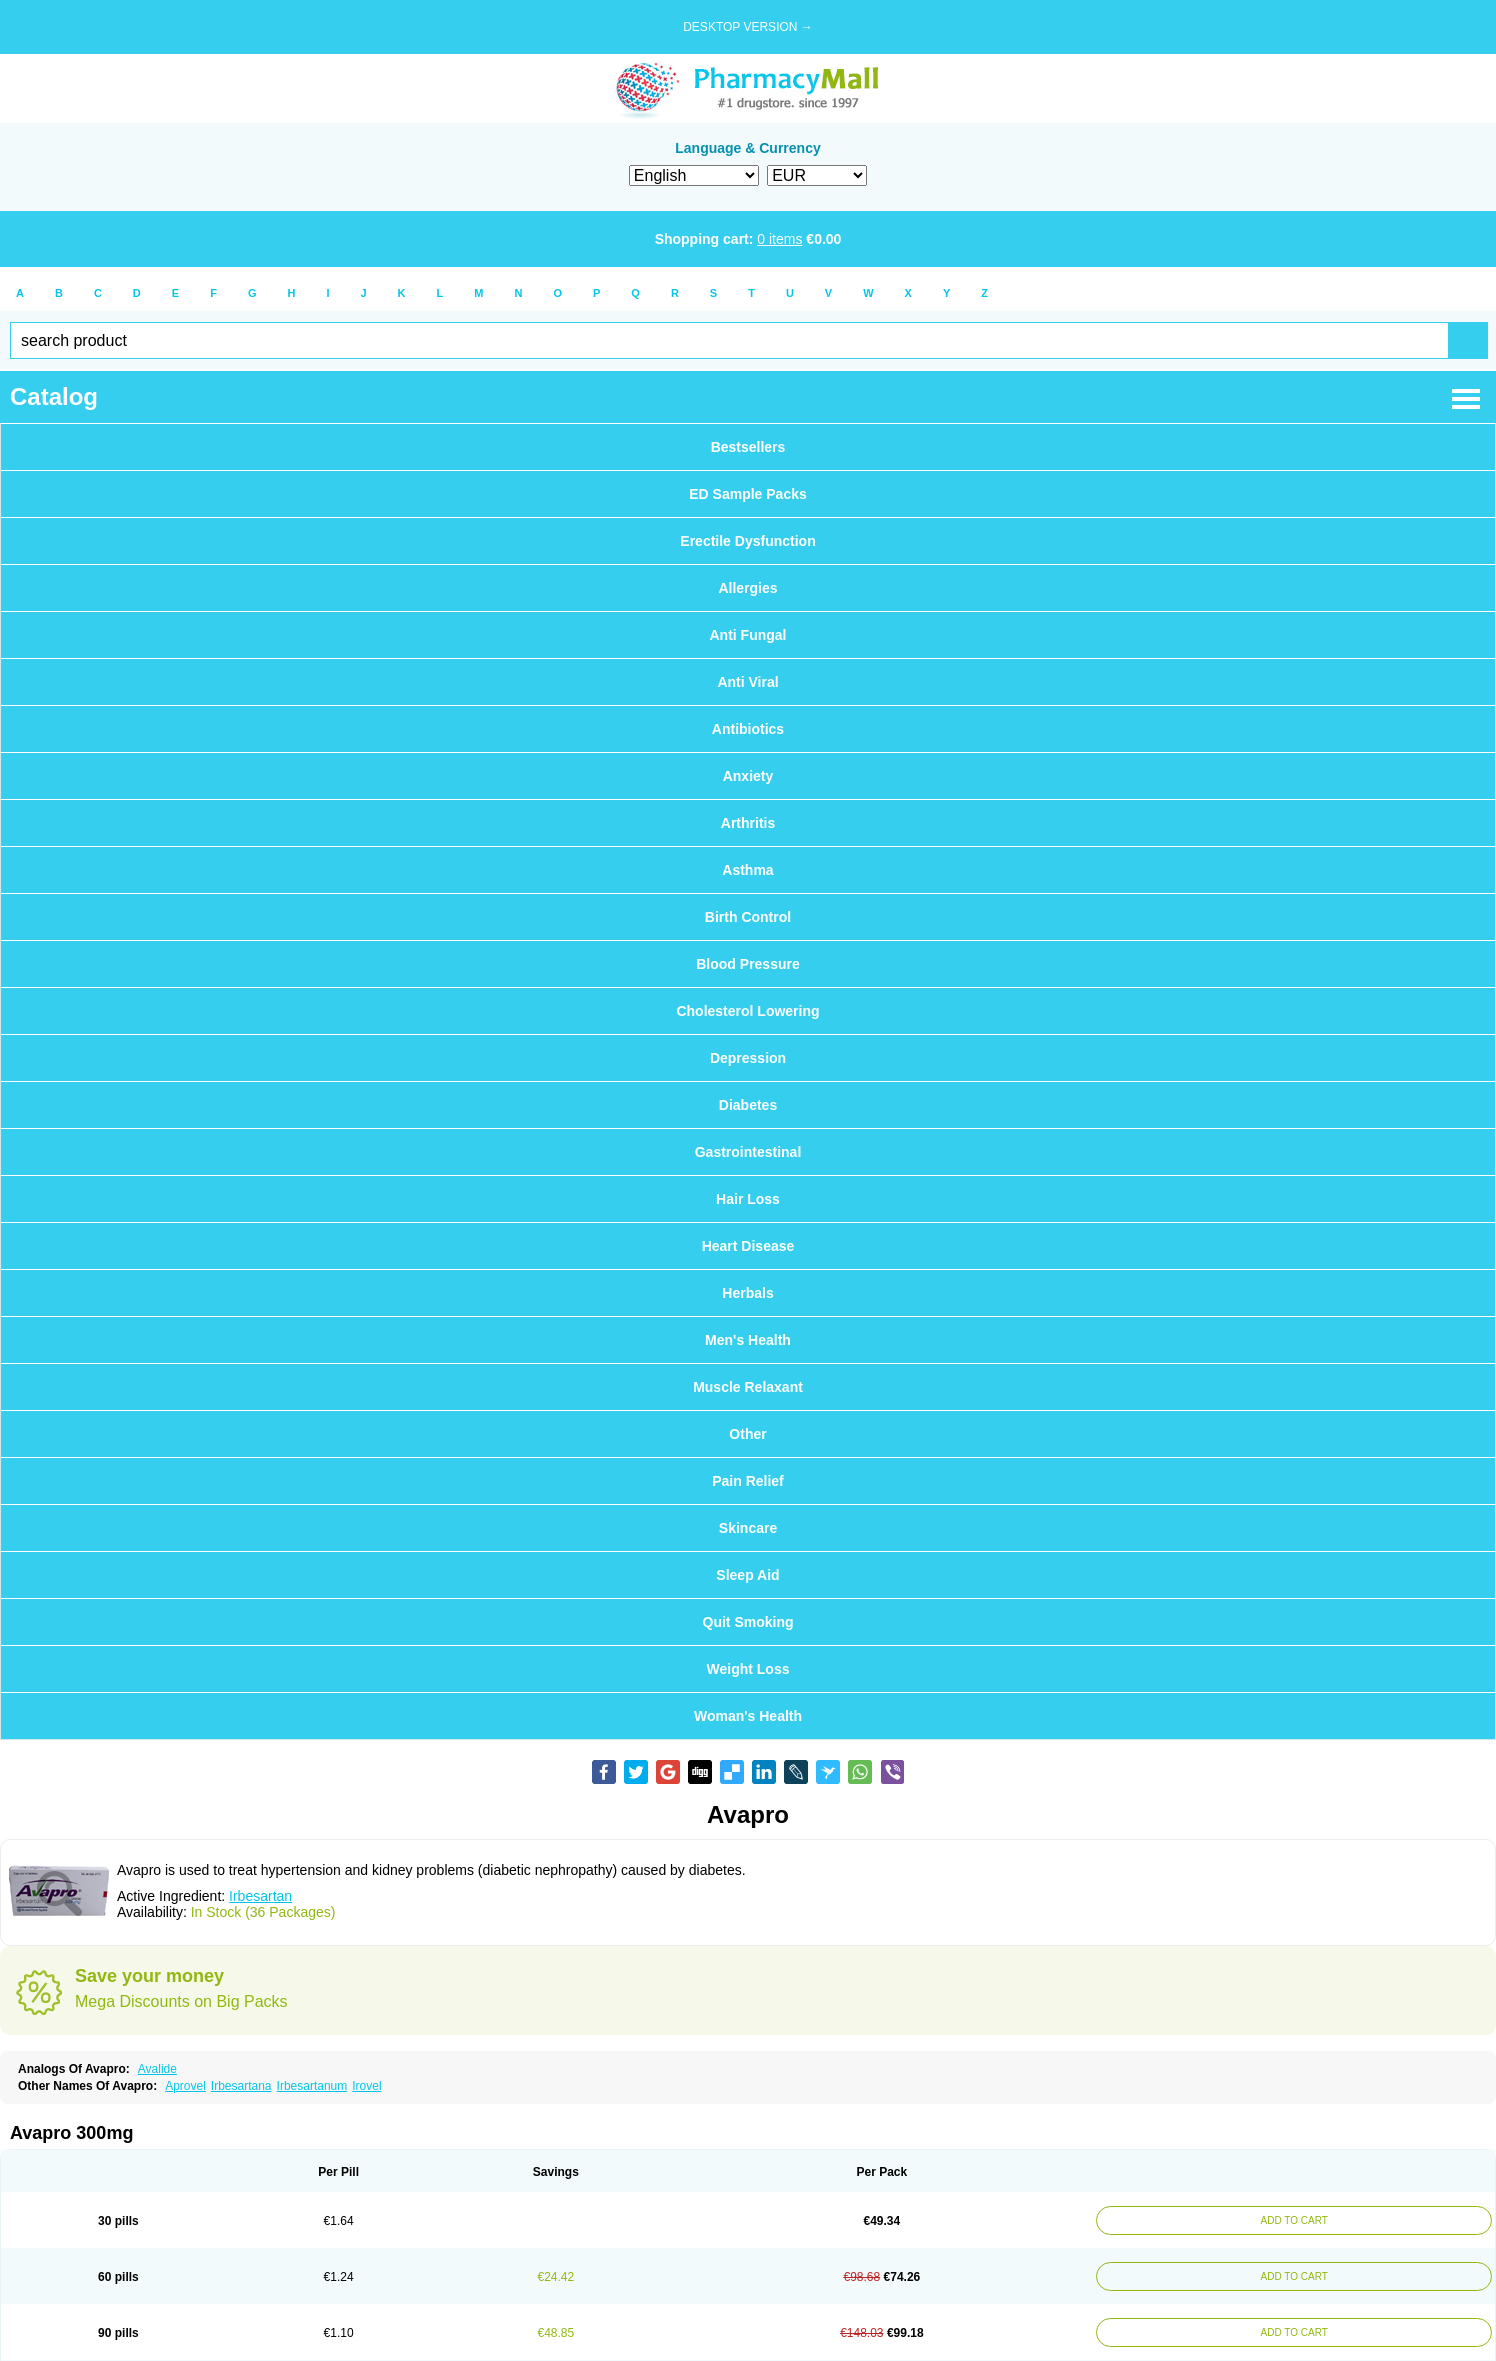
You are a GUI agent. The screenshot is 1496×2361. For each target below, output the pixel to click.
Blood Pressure (747, 964)
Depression (748, 1058)
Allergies (747, 588)
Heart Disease (748, 1246)
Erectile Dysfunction (747, 541)
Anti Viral (747, 682)
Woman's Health (748, 1716)
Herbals (747, 1293)
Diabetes (748, 1105)
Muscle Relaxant (748, 1387)
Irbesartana (241, 2086)
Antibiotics (748, 729)
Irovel (366, 2086)
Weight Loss (748, 1669)
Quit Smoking (748, 1622)
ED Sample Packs (748, 494)
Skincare (748, 1528)
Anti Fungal (748, 635)
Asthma (747, 870)
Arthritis (748, 823)
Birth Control (748, 917)
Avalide (157, 2069)
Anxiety (748, 776)
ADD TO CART (1288, 2220)
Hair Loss (748, 1199)
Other (747, 1434)
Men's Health (748, 1340)
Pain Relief (748, 1481)
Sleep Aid (747, 1575)
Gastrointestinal (748, 1152)
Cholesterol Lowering (747, 1011)
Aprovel (185, 2086)
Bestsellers (748, 447)
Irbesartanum (312, 2086)
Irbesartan (260, 1896)
